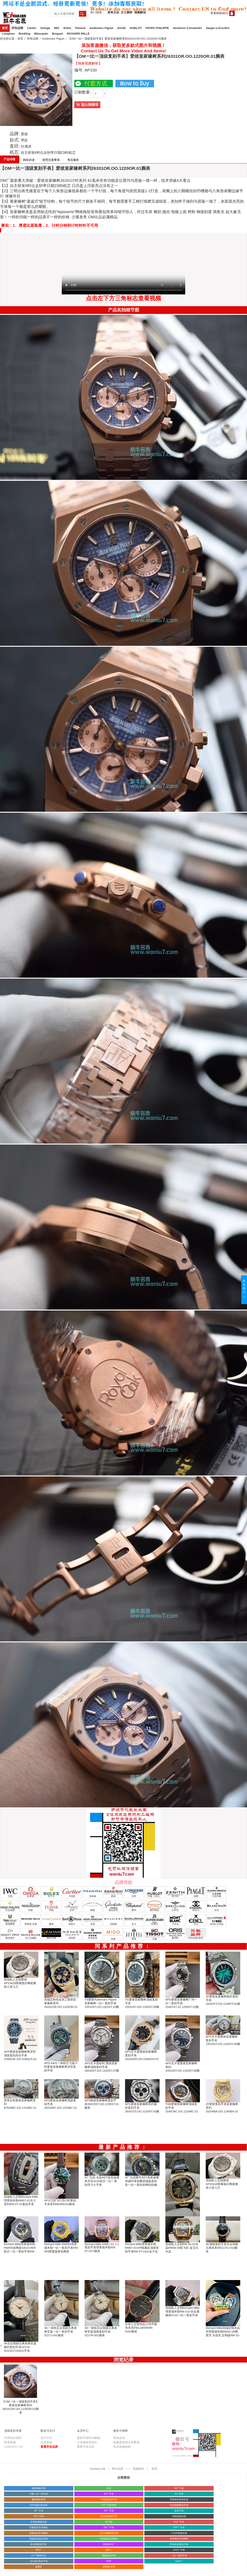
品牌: (15, 133)
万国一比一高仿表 (38, 2494)
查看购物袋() (219, 13)
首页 (5, 28)
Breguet (57, 33)
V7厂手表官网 (109, 2505)
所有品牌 (17, 28)
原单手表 (179, 2510)
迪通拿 (38, 2566)
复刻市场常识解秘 (88, 2437)
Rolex (67, 28)
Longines (8, 33)
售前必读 (119, 2437)
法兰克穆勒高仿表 (109, 2533)
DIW (109, 2561)
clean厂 (179, 2561)
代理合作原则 (13, 2437)
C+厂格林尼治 (38, 2555)
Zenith (121, 28)
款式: (15, 139)
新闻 (154, 2468)
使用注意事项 (51, 159)
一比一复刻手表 (179, 2555)
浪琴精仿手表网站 (179, 2538)
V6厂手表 (179, 2488)
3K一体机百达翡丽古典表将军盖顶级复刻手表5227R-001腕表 (101, 2331)
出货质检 (46, 2442)
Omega (45, 28)
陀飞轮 (108, 2522)
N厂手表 (179, 2494)
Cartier (31, 28)
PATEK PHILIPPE (157, 28)
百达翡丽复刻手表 (179, 2505)
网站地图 (117, 2468)
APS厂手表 (179, 2550)
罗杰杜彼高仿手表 (179, 2544)
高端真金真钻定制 (38, 2538)
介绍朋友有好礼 (87, 2442)
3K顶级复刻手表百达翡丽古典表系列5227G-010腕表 (222, 2247)
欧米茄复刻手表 (38, 2544)
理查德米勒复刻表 (179, 2499)
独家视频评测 (39, 2488)
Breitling (24, 33)
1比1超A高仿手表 (39, 2561)
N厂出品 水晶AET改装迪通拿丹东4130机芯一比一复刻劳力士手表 (102, 2181)
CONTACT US (13, 2446)
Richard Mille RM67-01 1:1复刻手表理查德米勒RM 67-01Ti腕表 (102, 2247)
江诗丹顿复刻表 (179, 2533)
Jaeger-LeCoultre (217, 28)
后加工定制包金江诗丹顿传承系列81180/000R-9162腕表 (141, 2327)
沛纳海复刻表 (179, 2516)
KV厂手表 (179, 2522)
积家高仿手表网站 (38, 2533)
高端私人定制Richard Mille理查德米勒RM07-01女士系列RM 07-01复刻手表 (21, 2200)
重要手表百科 (85, 2446)
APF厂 (38, 2550)
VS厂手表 (39, 2516)
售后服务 (73, 159)
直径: (15, 146)
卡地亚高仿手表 (109, 2499)
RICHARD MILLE (78, 33)
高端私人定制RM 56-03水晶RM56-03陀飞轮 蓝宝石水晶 (181, 2247)
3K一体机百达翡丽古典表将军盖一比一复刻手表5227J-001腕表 (60, 2331)
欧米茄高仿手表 (109, 2516)
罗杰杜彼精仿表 (38, 2522)
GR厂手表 (109, 2527)
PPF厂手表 (179, 2527)
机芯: (15, 152)
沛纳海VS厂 (109, 2544)
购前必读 (29, 159)
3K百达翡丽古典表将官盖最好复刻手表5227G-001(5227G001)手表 (20, 2347)
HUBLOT (136, 28)
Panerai (80, 28)
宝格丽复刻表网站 (109, 2538)
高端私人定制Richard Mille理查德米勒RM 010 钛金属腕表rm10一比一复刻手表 (182, 2311)
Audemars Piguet (101, 28)
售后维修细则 (122, 2446)
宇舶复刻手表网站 (38, 2527)
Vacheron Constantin (187, 28)
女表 (109, 2488)
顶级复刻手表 (109, 2555)
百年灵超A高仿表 (38, 2505)
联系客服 (10, 2442)
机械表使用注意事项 (126, 2442)
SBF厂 (108, 2550)
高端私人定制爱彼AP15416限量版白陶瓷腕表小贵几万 (20, 1983)
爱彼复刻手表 (39, 2499)
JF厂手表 (38, 2510)
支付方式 (46, 2437)
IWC (56, 28)
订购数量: (82, 92)
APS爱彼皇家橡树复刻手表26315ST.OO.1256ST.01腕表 (102, 2104)
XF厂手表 (109, 2510)
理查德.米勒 (109, 2566)
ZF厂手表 (109, 2494)
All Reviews (240, 57)
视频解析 (138, 2468)
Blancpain (41, 33)
